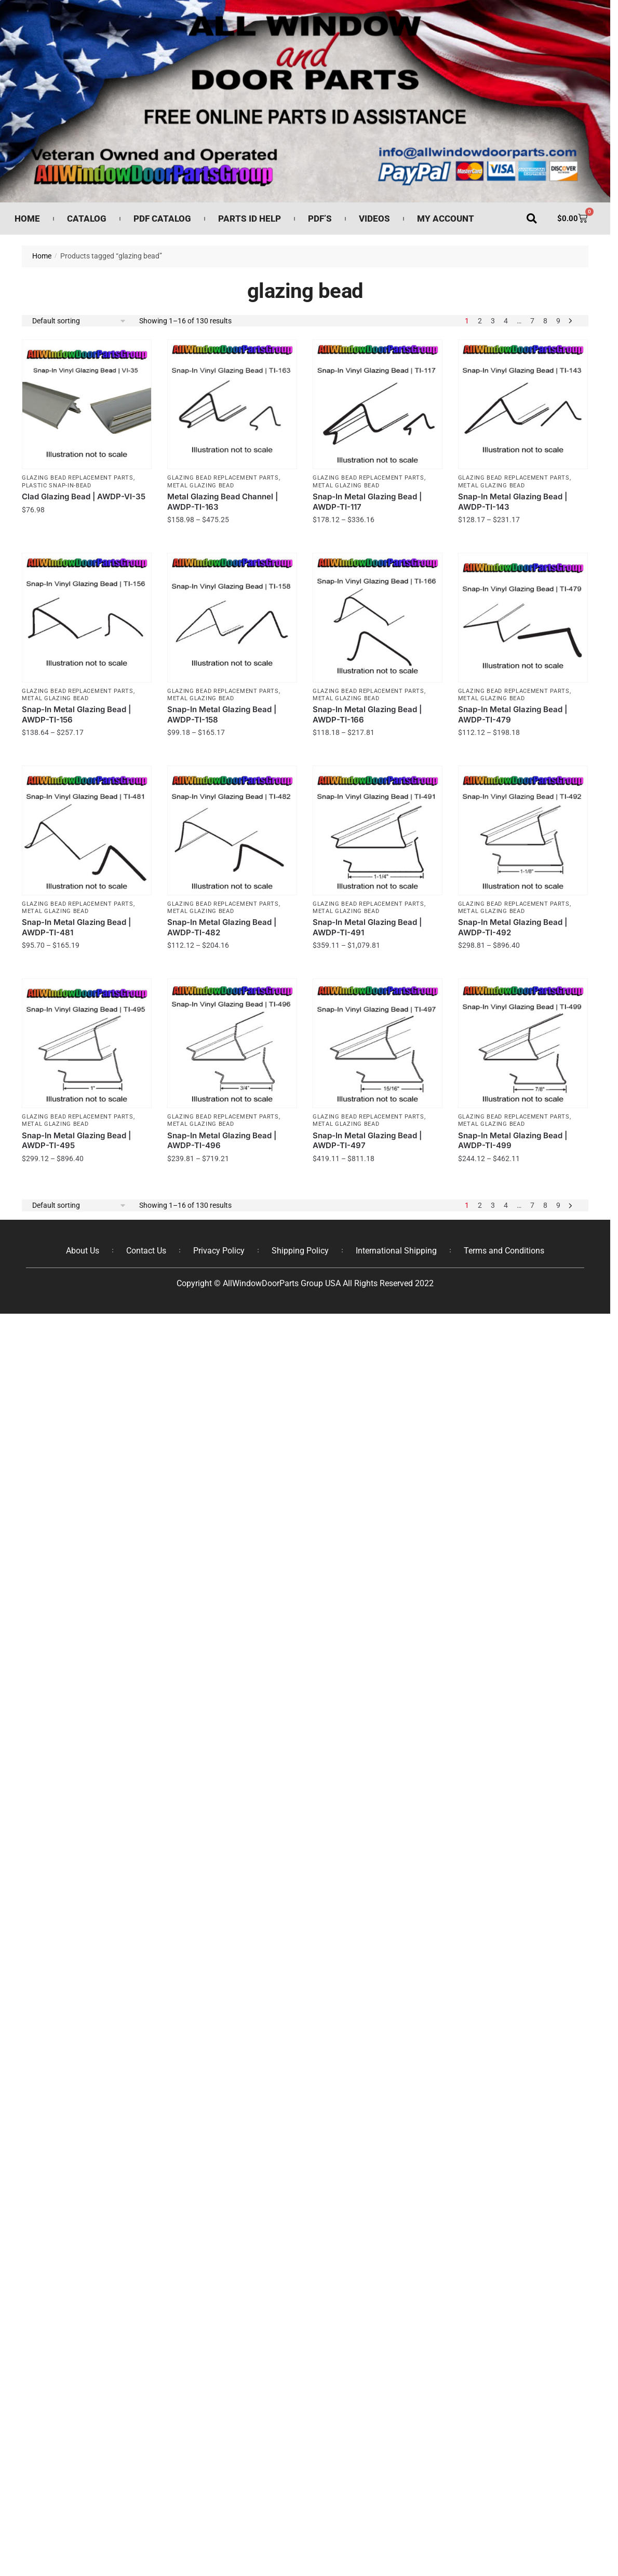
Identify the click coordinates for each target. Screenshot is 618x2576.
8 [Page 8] (545, 321)
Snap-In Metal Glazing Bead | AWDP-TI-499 (512, 1140)
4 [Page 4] (506, 321)
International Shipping (396, 1251)
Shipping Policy (300, 1251)
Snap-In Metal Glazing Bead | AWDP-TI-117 (367, 502)
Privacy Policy (219, 1251)
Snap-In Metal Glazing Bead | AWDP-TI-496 (221, 1140)
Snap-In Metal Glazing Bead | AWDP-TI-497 (367, 1140)
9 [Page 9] (558, 321)
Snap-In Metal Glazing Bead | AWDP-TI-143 (512, 502)
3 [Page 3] (493, 321)
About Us (82, 1251)
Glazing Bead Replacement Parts (77, 477)
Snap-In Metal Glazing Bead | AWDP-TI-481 (76, 927)
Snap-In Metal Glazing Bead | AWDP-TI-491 (367, 927)
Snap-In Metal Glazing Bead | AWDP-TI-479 (512, 714)
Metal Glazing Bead (200, 485)
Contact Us (146, 1251)
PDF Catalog (162, 218)
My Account (445, 218)
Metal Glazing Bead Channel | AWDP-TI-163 (222, 502)
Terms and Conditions (504, 1251)
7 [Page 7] (532, 321)
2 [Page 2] (480, 321)
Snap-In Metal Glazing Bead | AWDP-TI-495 (76, 1140)
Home (27, 218)
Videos (374, 218)
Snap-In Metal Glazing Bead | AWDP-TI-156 (76, 714)
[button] (531, 219)
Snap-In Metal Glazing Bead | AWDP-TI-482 (221, 927)
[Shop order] (79, 321)
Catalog (86, 218)
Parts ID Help (249, 218)
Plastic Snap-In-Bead (56, 485)
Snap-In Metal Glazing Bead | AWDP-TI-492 (512, 927)
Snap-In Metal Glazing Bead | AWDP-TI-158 (221, 714)
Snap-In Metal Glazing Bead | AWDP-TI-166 (367, 714)
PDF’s (320, 218)
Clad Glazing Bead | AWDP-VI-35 (83, 496)
